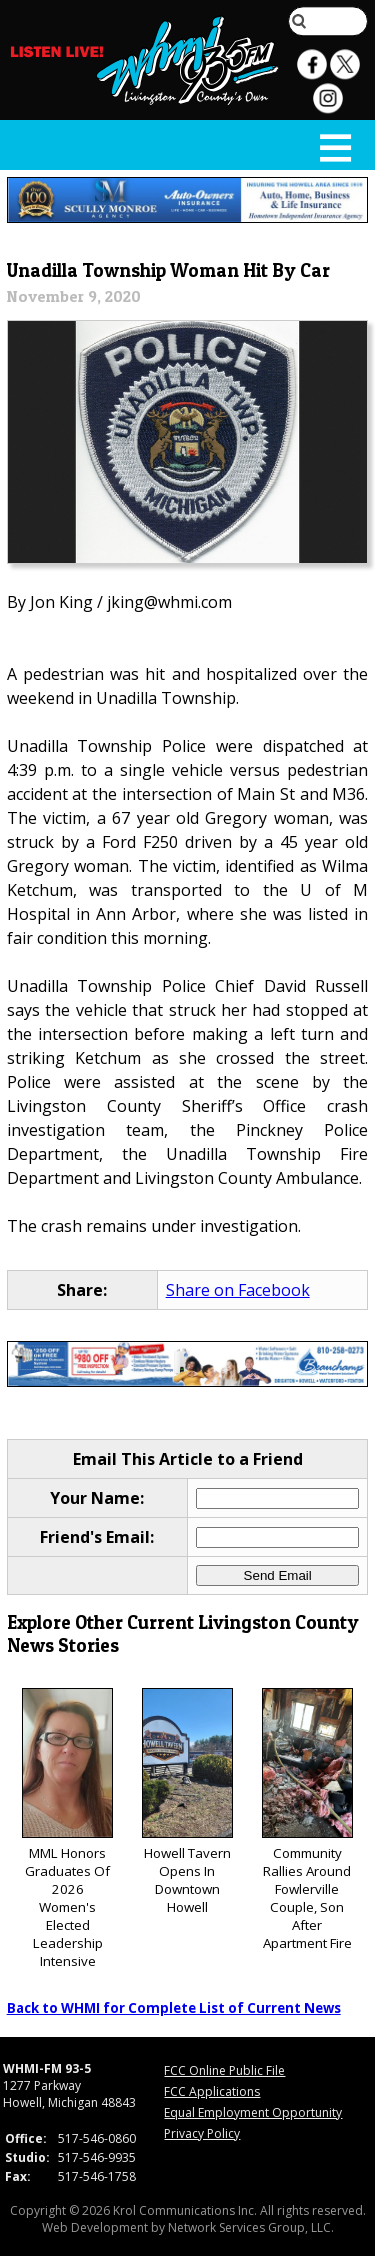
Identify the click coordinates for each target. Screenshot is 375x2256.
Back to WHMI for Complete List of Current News (174, 2008)
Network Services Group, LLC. (251, 2227)
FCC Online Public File (224, 2070)
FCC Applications (212, 2091)
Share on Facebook (238, 1290)
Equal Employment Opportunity (253, 2112)
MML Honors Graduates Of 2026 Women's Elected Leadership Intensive (67, 1829)
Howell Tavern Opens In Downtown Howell (187, 1802)
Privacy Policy (202, 2133)
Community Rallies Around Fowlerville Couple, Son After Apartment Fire (307, 1820)
